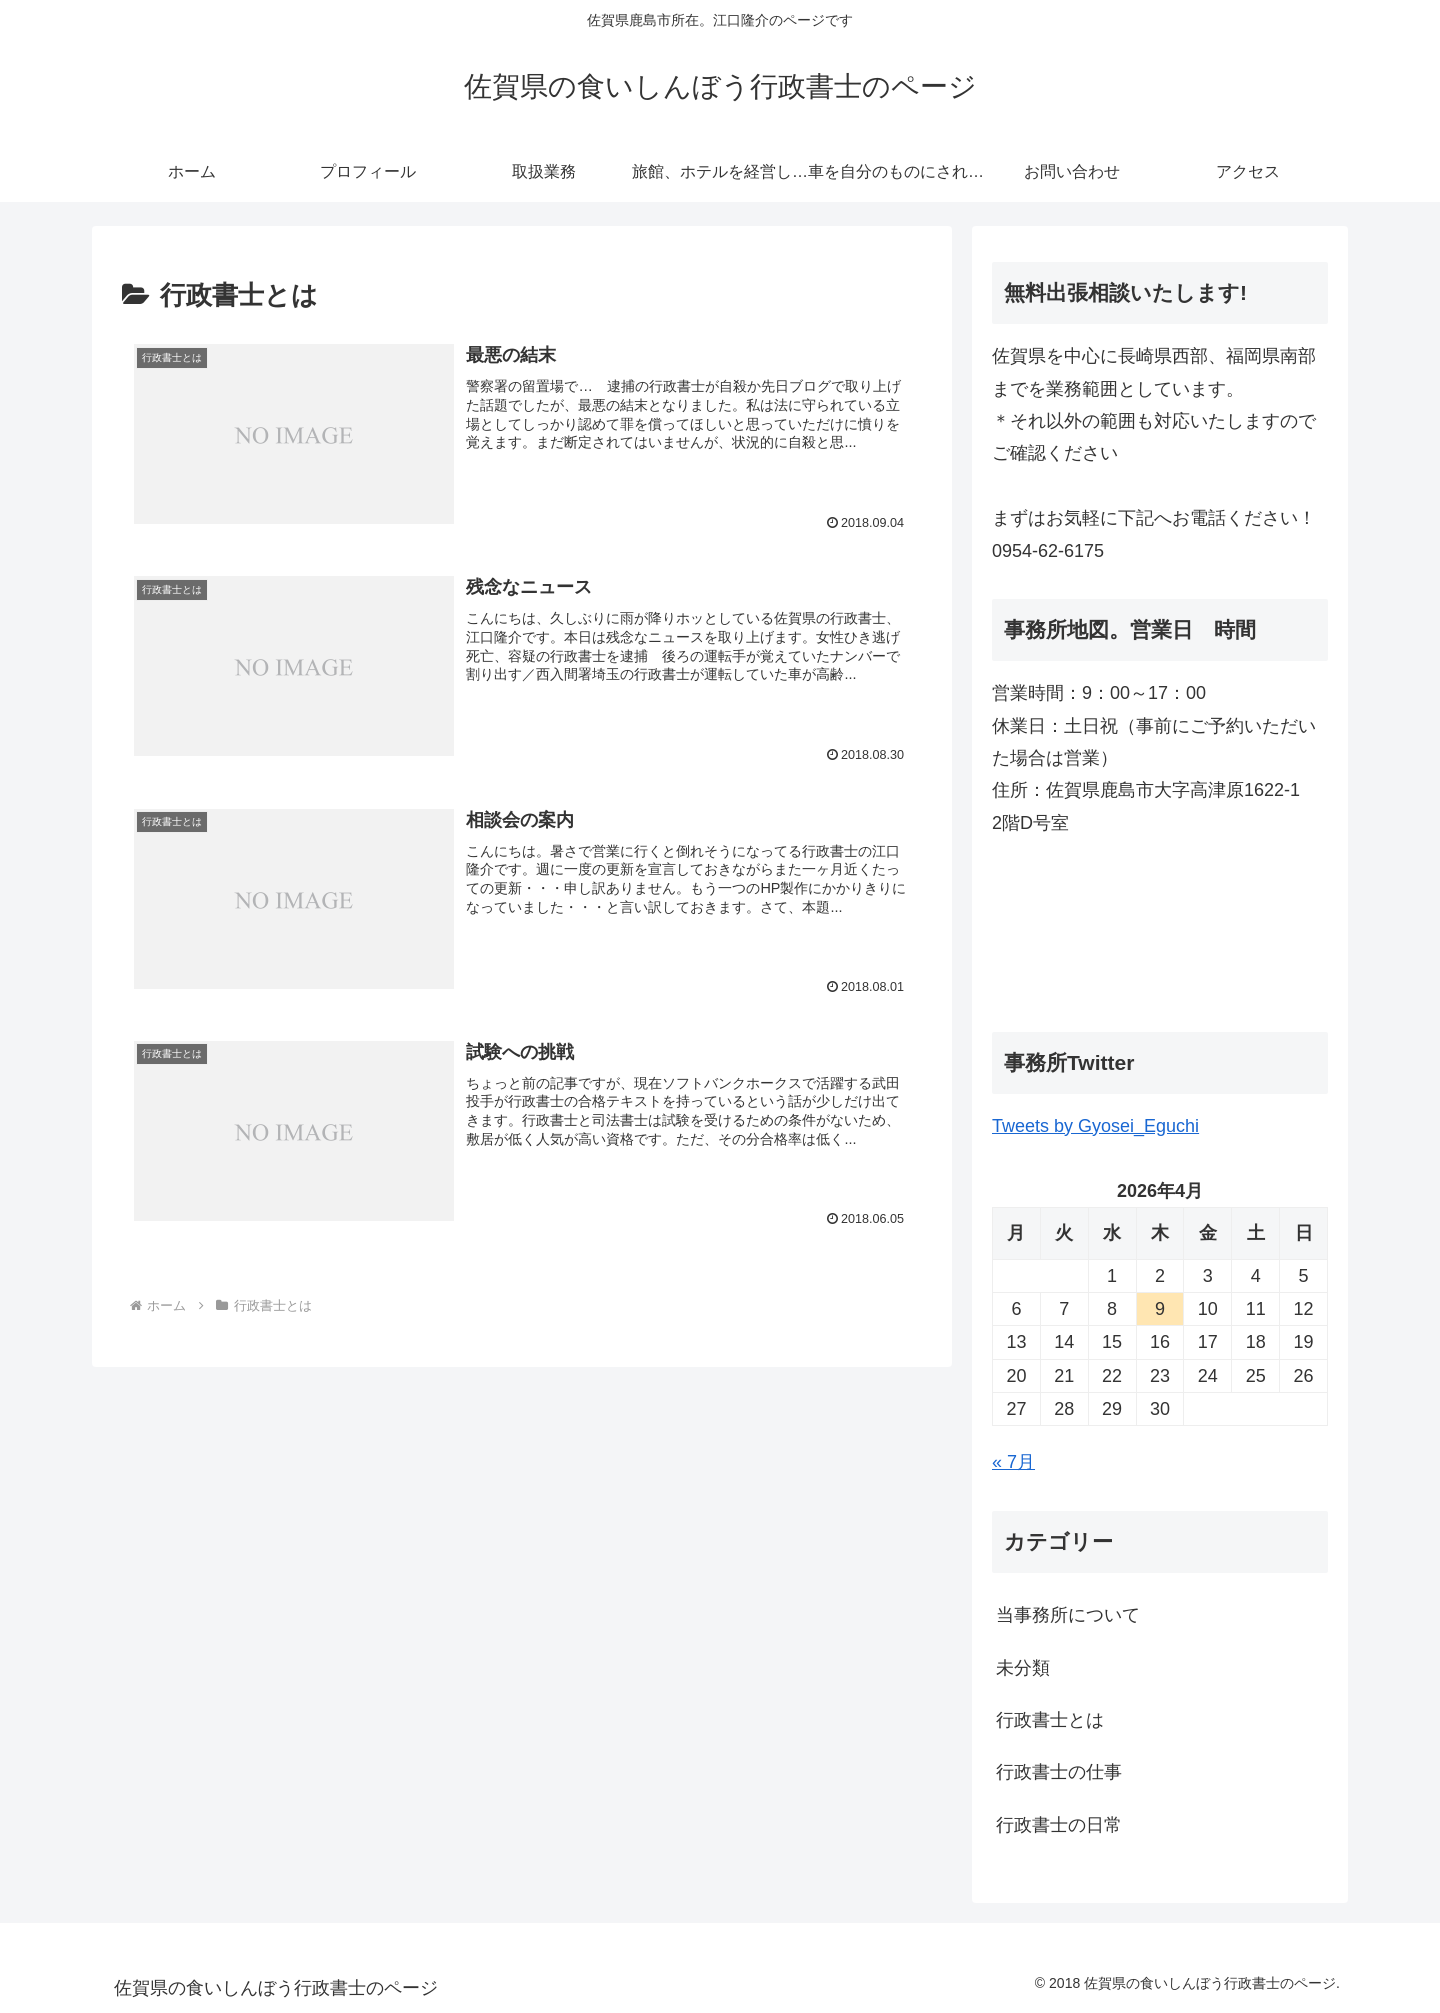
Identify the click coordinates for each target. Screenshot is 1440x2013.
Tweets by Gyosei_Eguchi (1095, 1126)
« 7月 (1013, 1462)
